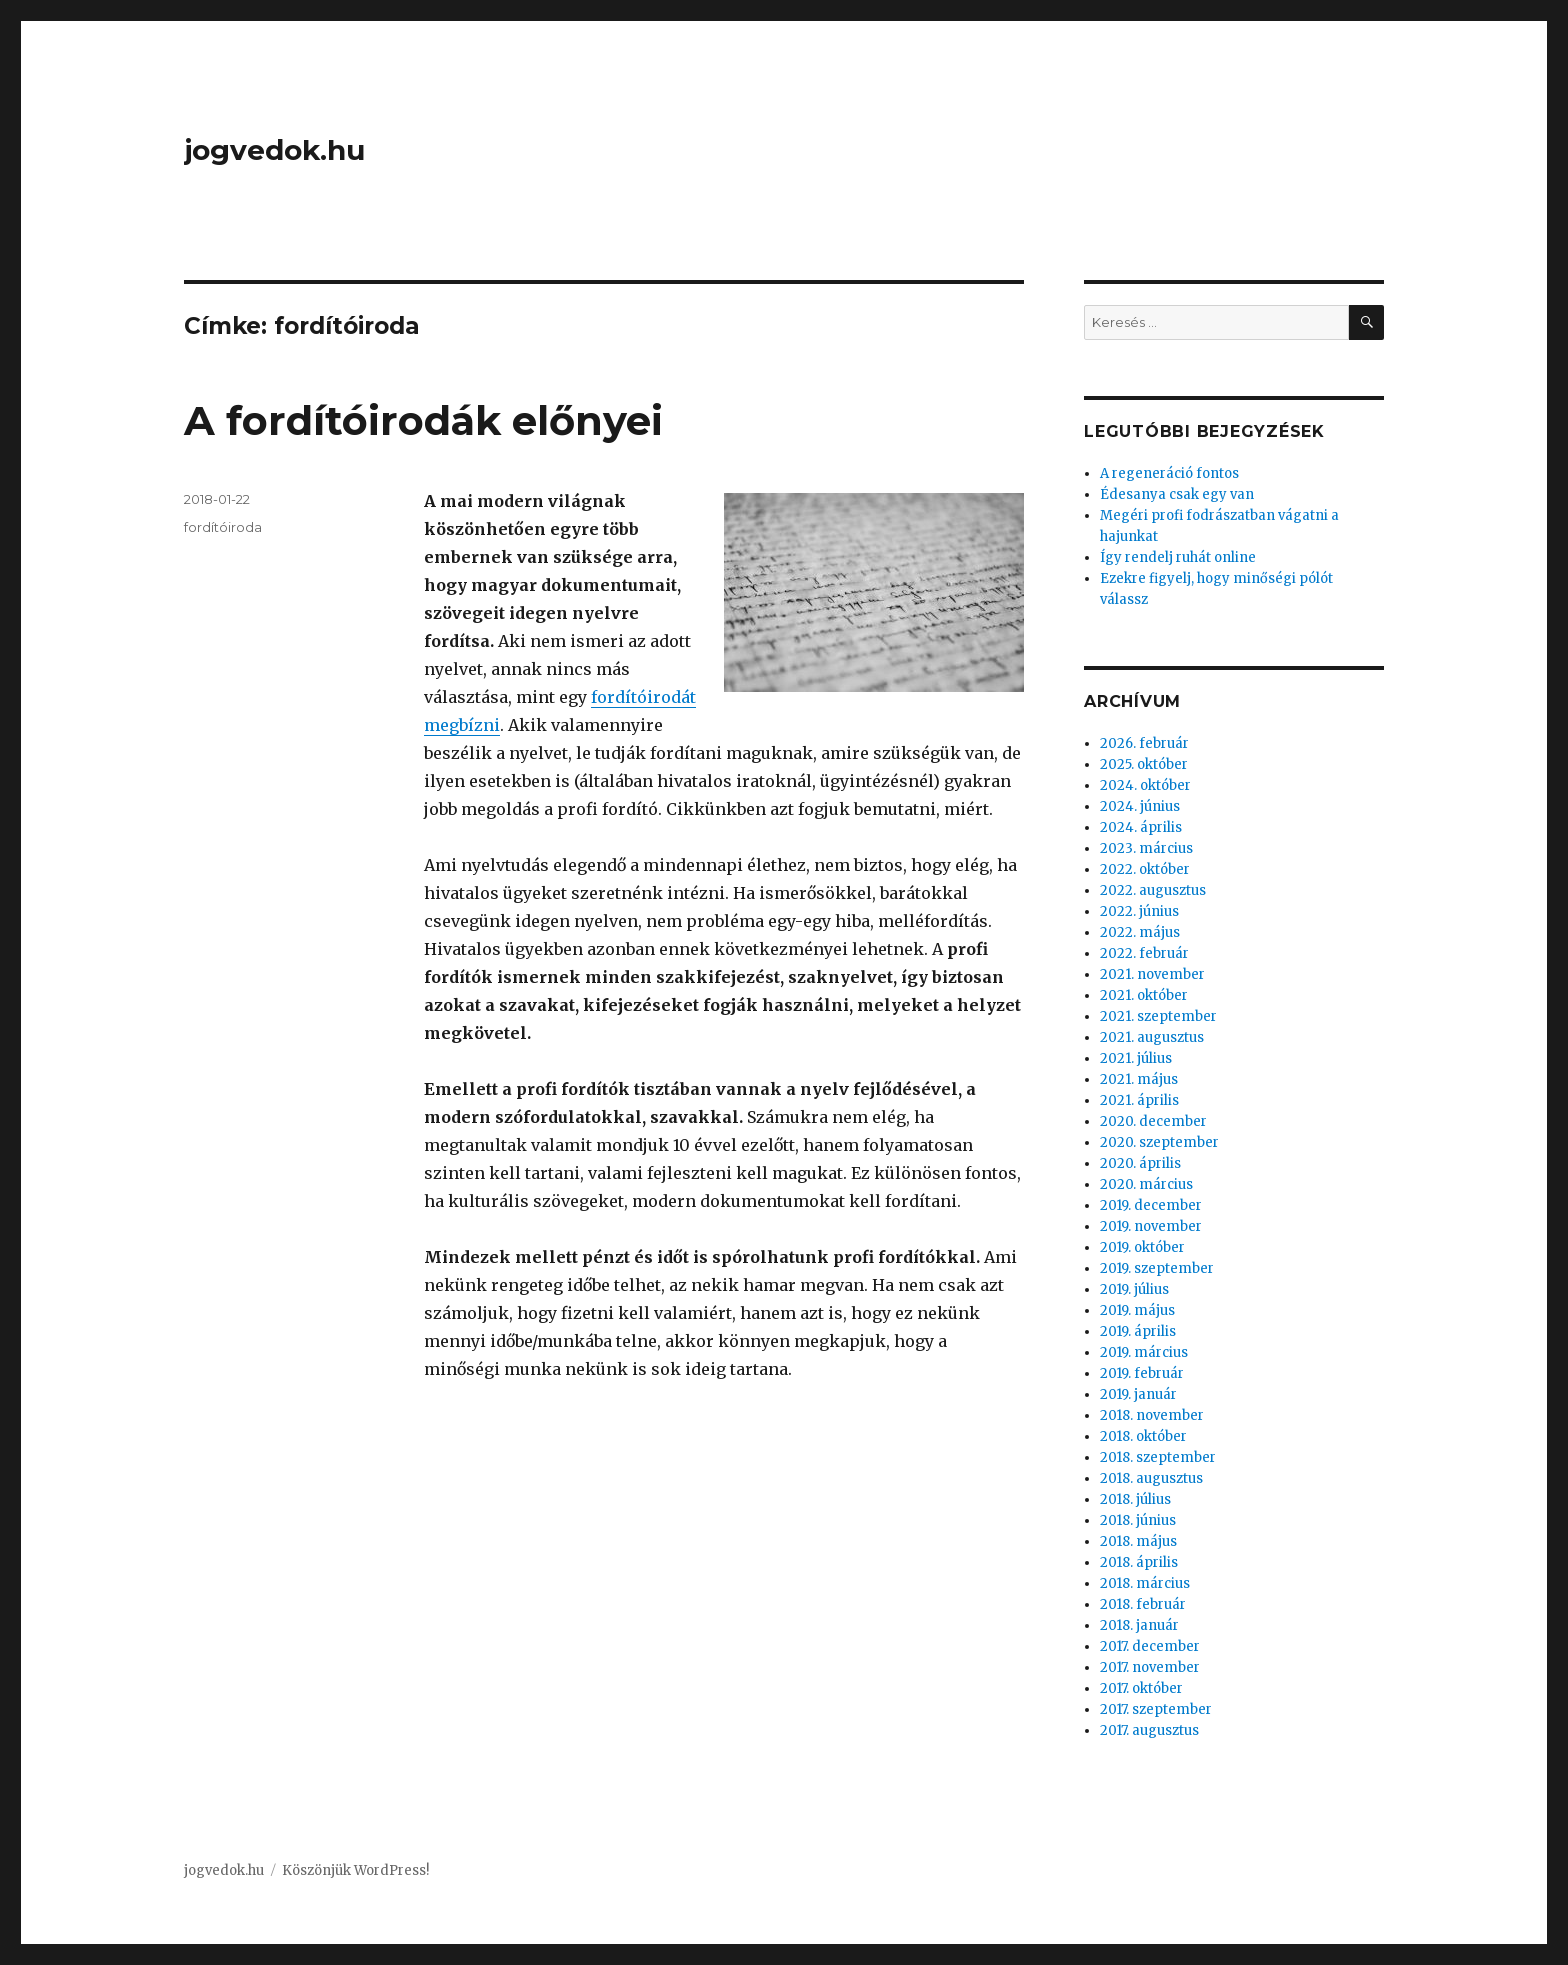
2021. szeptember (1158, 1016)
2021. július (1136, 1058)
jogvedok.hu (274, 150)
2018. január (1139, 1625)
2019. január (1138, 1394)
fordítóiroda (223, 527)
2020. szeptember (1159, 1142)
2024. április (1141, 827)
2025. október (1144, 764)
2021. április (1139, 1100)
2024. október (1145, 785)
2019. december (1151, 1205)
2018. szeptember (1158, 1457)
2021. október (1144, 995)
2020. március (1146, 1184)
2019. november (1151, 1226)
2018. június (1138, 1520)
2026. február (1144, 743)
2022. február (1144, 953)
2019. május (1137, 1310)
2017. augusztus (1149, 1730)
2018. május (1138, 1541)
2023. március (1146, 848)
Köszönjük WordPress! (355, 1870)
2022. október (1145, 869)
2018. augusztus (1151, 1478)
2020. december (1153, 1121)
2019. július (1134, 1289)
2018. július (1135, 1499)
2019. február (1142, 1373)
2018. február (1143, 1604)
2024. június (1140, 806)
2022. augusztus (1153, 890)
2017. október (1141, 1688)
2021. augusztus (1152, 1037)
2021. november (1152, 974)
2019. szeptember (1157, 1268)
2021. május (1139, 1079)
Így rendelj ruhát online (1178, 557)
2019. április (1138, 1331)
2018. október (1143, 1436)
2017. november (1150, 1667)
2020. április (1140, 1163)
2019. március (1144, 1352)
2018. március (1145, 1583)
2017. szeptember (1156, 1709)
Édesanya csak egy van (1177, 494)
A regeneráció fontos (1169, 473)
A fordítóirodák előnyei (423, 420)
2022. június (1139, 911)
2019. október (1142, 1247)
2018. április (1139, 1562)
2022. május (1140, 932)
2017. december (1150, 1646)
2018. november (1152, 1415)
